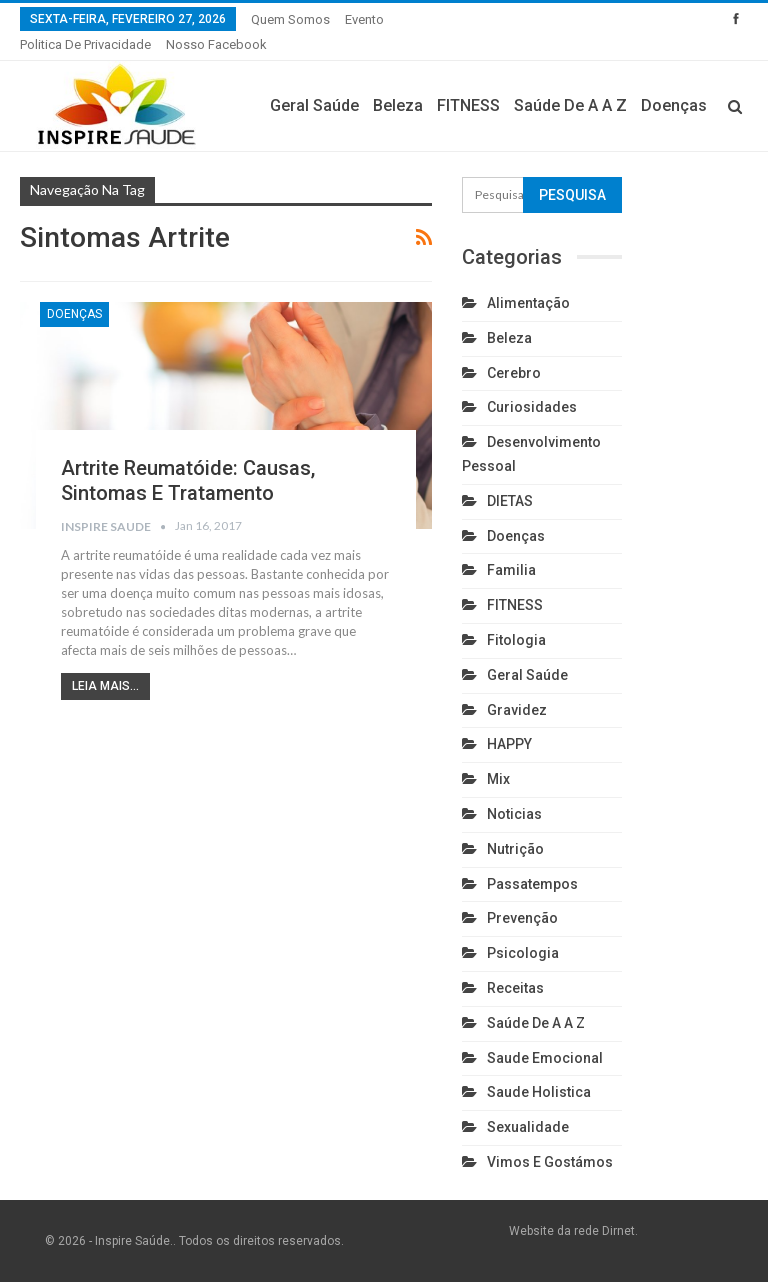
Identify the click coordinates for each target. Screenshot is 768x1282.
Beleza (398, 105)
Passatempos (532, 884)
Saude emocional (545, 1058)
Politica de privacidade (85, 44)
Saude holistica (539, 1092)
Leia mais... (105, 686)
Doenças (674, 105)
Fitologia (516, 640)
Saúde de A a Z (570, 105)
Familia (511, 570)
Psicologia (523, 953)
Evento (364, 19)
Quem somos (290, 19)
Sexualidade (528, 1127)
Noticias (514, 814)
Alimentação (528, 303)
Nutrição (515, 849)
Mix (498, 779)
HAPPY (509, 744)
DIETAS (510, 501)
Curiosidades (532, 407)
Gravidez (517, 710)
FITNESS (468, 105)
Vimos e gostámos (550, 1162)
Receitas (515, 988)
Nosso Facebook (216, 44)
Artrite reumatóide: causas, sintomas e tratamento (188, 480)
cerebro (514, 373)
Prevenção (522, 918)
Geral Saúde (314, 105)
